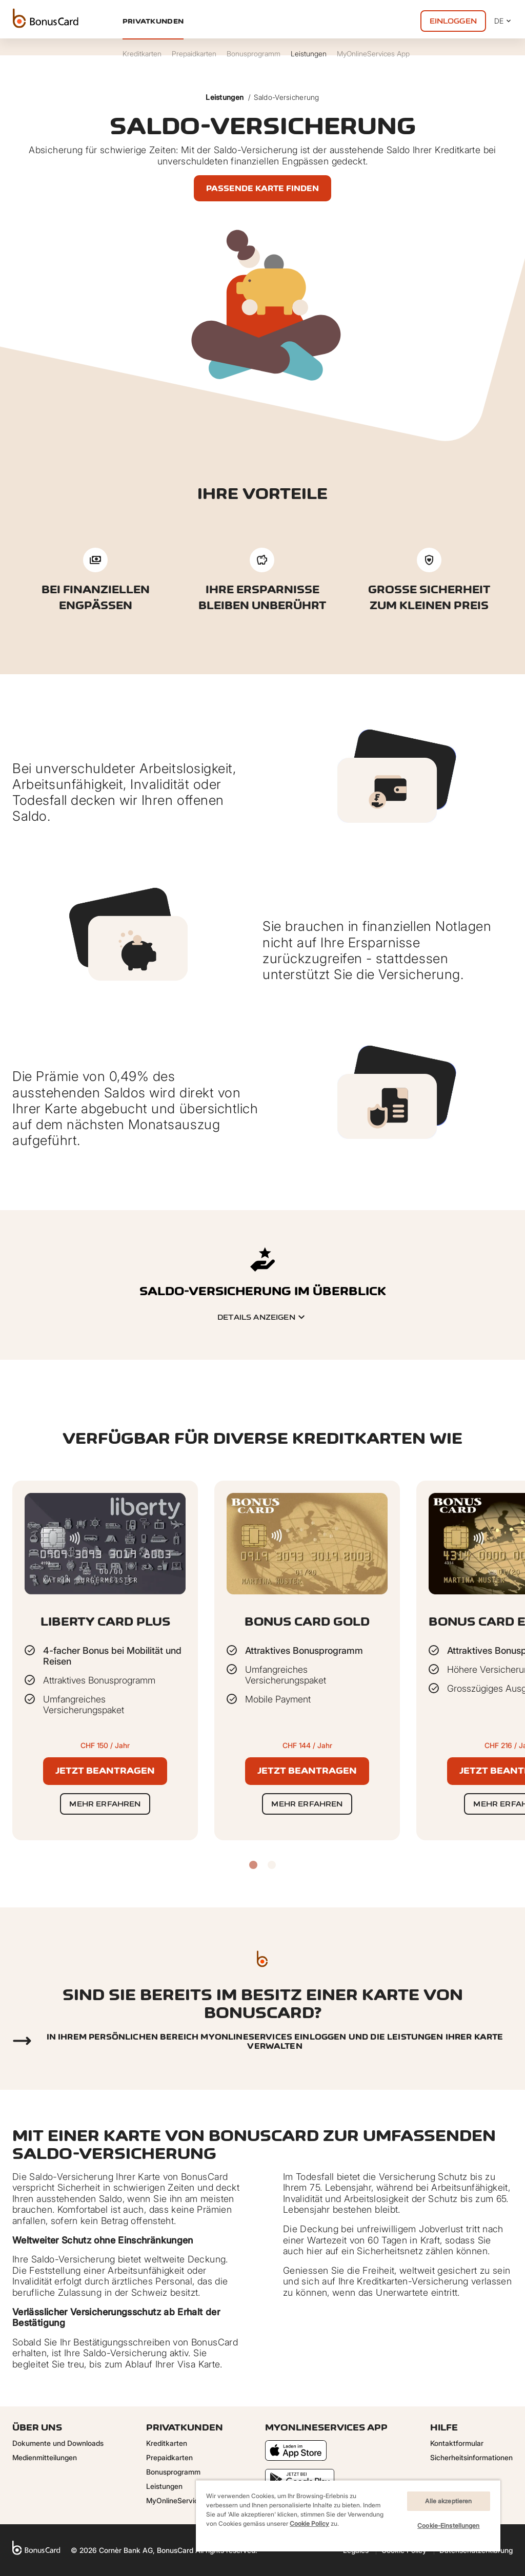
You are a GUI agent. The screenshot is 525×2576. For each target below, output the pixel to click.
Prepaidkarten (169, 2457)
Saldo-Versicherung (286, 97)
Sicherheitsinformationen (471, 2457)
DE (503, 20)
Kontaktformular (456, 2443)
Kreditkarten (166, 2443)
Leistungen (225, 97)
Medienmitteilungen (44, 2457)
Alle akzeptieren (448, 2501)
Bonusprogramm (173, 2471)
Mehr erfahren (104, 1804)
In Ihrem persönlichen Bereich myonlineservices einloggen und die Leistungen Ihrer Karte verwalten (275, 2041)
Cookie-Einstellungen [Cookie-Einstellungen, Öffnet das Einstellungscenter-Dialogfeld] (448, 2525)
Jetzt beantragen (105, 1770)
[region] (348, 2515)
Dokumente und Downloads (58, 2443)
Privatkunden (153, 21)
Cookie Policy (309, 2523)
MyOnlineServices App (183, 2500)
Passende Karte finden (262, 188)
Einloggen (453, 21)
